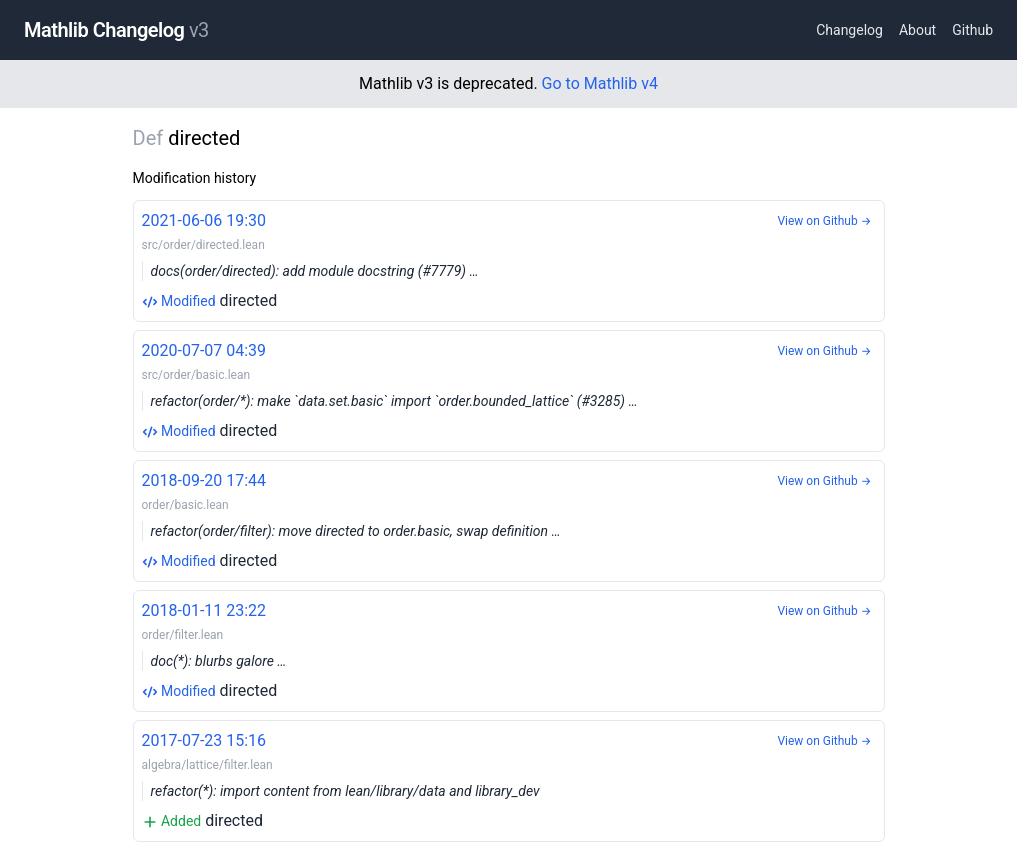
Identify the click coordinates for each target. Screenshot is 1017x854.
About (917, 30)
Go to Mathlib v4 (600, 83)
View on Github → (824, 221)
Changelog (849, 30)
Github (972, 30)
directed (509, 259)
